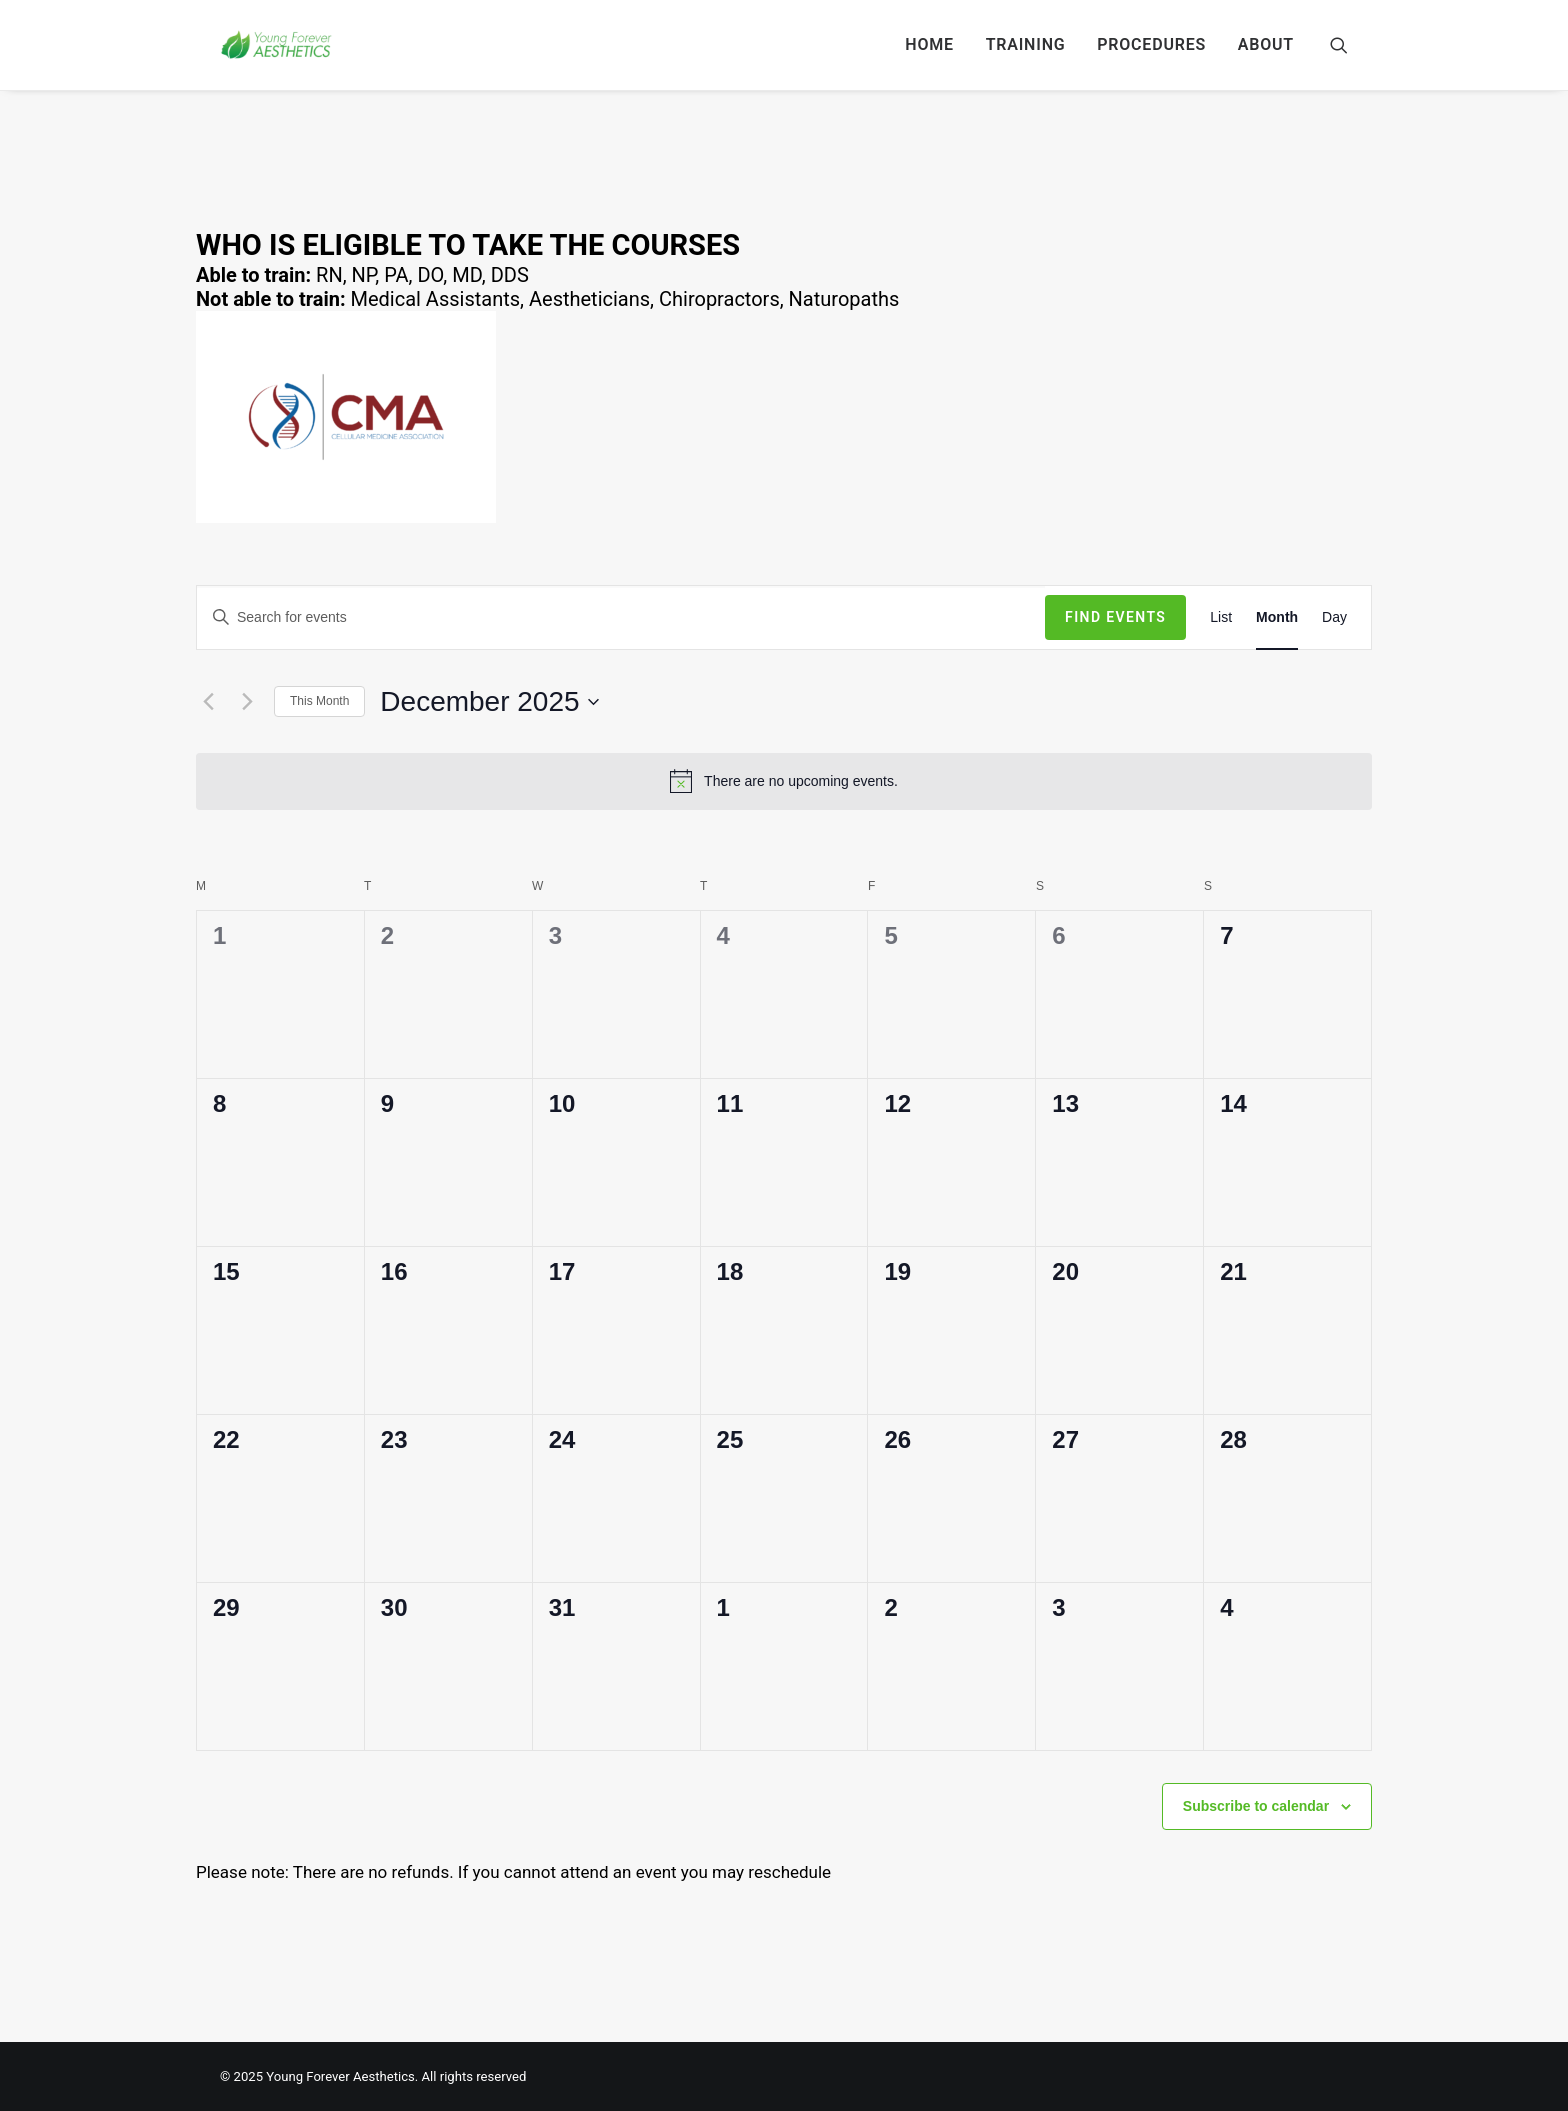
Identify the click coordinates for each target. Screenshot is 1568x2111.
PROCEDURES (1151, 44)
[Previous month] (208, 702)
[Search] (1339, 45)
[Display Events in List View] (1221, 617)
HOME (929, 44)
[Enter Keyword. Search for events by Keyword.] (621, 617)
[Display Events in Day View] (1334, 617)
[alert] (784, 781)
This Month (319, 701)
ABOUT (1266, 44)
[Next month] (247, 702)
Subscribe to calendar (1256, 1806)
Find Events (1115, 617)
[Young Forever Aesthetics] (276, 45)
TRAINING (1026, 44)
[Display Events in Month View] (1277, 617)
